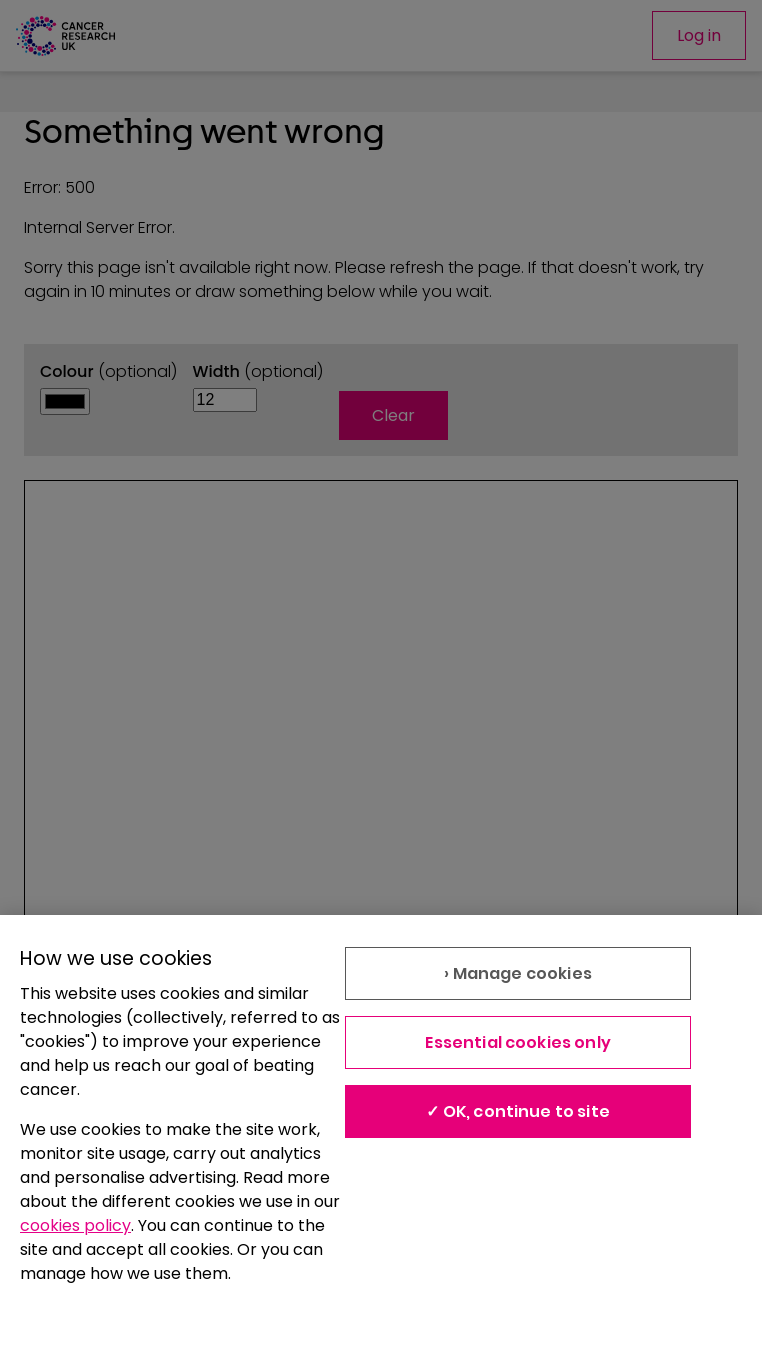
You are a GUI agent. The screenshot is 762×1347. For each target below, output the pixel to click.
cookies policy (75, 1225)
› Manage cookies (518, 973)
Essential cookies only (518, 1042)
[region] (381, 1131)
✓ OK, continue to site (518, 1111)
